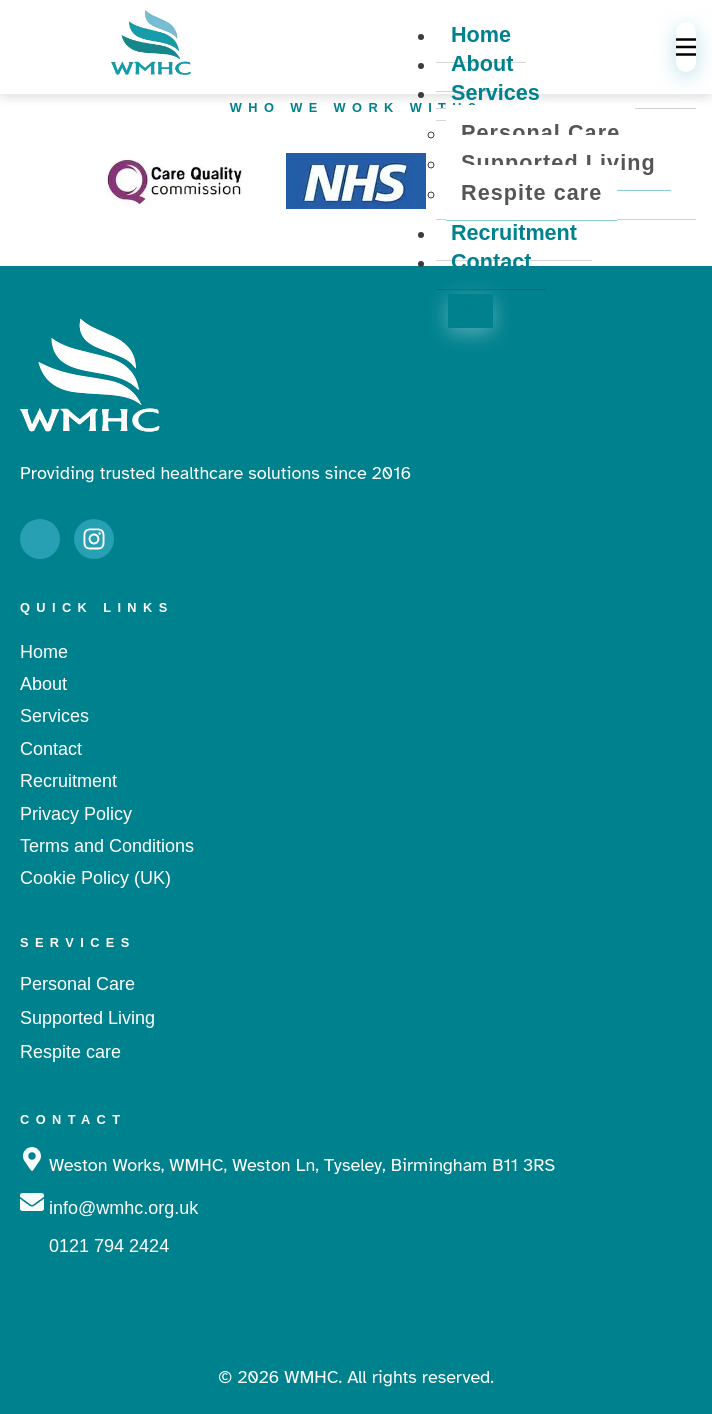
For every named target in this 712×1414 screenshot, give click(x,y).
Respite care (531, 192)
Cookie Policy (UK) (95, 878)
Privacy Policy (76, 814)
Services (495, 92)
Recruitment (514, 232)
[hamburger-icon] (686, 47)
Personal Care (540, 132)
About (482, 63)
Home (44, 652)
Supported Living (558, 162)
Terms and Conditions (107, 846)
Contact (491, 261)
